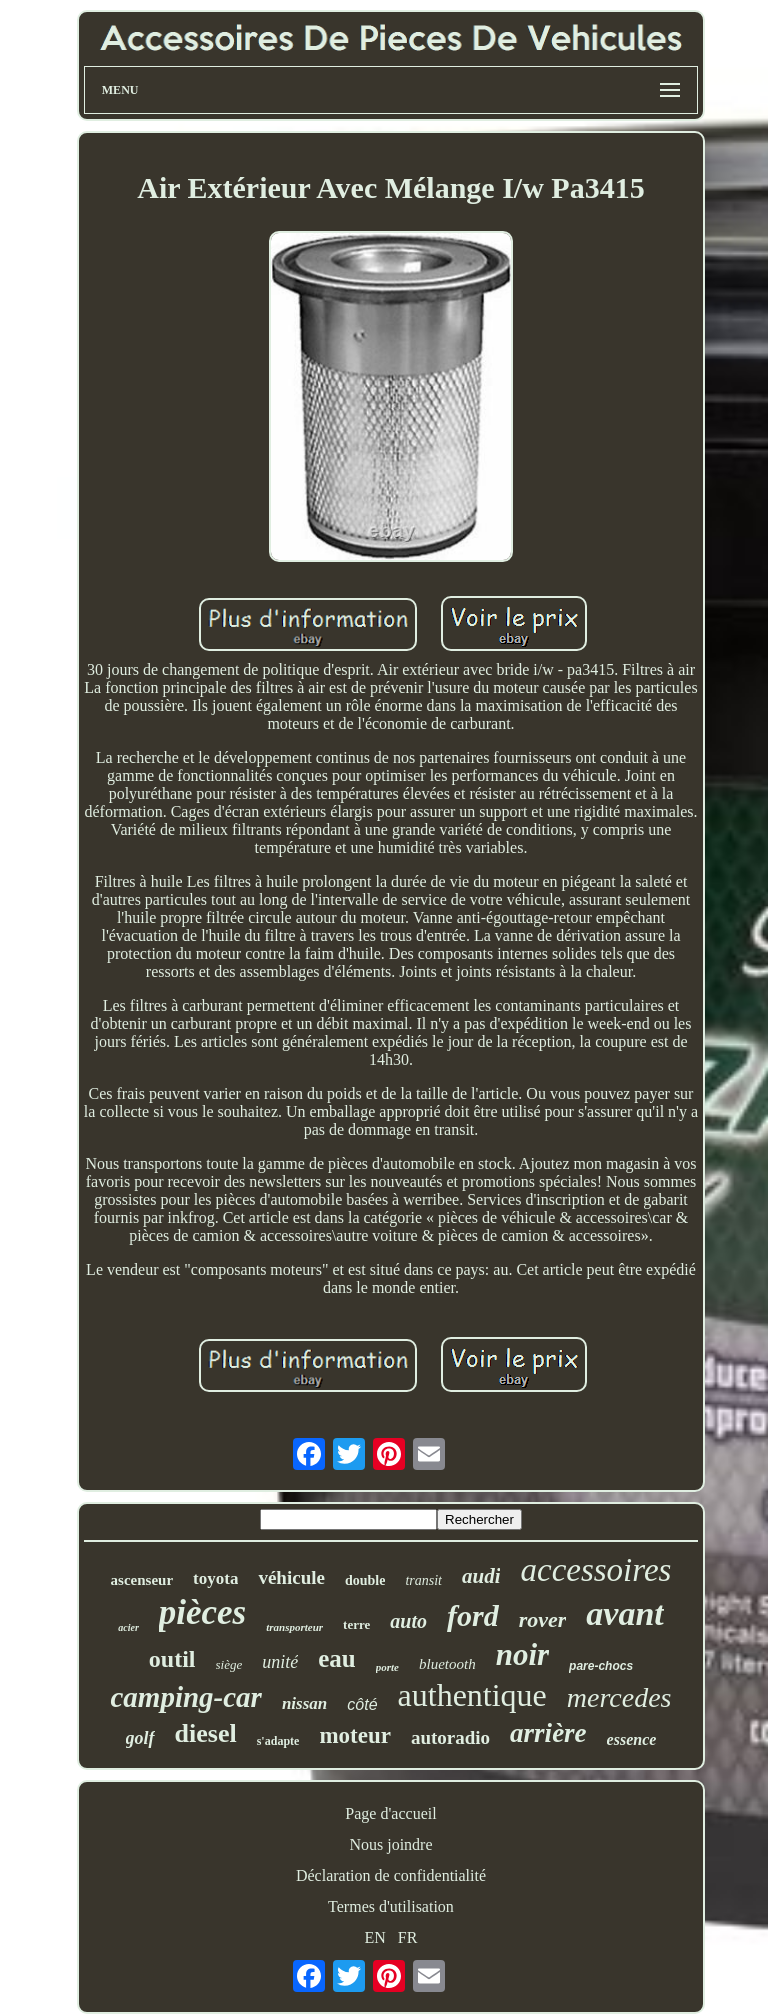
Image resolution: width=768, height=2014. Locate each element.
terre (356, 1624)
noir (522, 1654)
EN (375, 1937)
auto (408, 1621)
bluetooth (447, 1664)
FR (408, 1937)
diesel (206, 1733)
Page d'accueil (390, 1813)
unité (280, 1662)
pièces (202, 1612)
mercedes (619, 1697)
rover (543, 1619)
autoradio (450, 1737)
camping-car (185, 1697)
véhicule (291, 1577)
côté (362, 1704)
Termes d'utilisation (391, 1906)
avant (624, 1613)
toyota (215, 1578)
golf (140, 1738)
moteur (355, 1735)
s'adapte (278, 1741)
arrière (548, 1733)
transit (423, 1580)
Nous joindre (390, 1844)
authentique (472, 1695)
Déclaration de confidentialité (391, 1875)
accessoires (595, 1570)
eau (337, 1658)
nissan (304, 1703)
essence (632, 1739)
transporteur (294, 1627)
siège (229, 1664)
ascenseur (142, 1580)
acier (128, 1627)
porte (387, 1667)
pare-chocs (601, 1666)
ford (473, 1615)
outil (172, 1659)
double (365, 1580)
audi (481, 1576)
